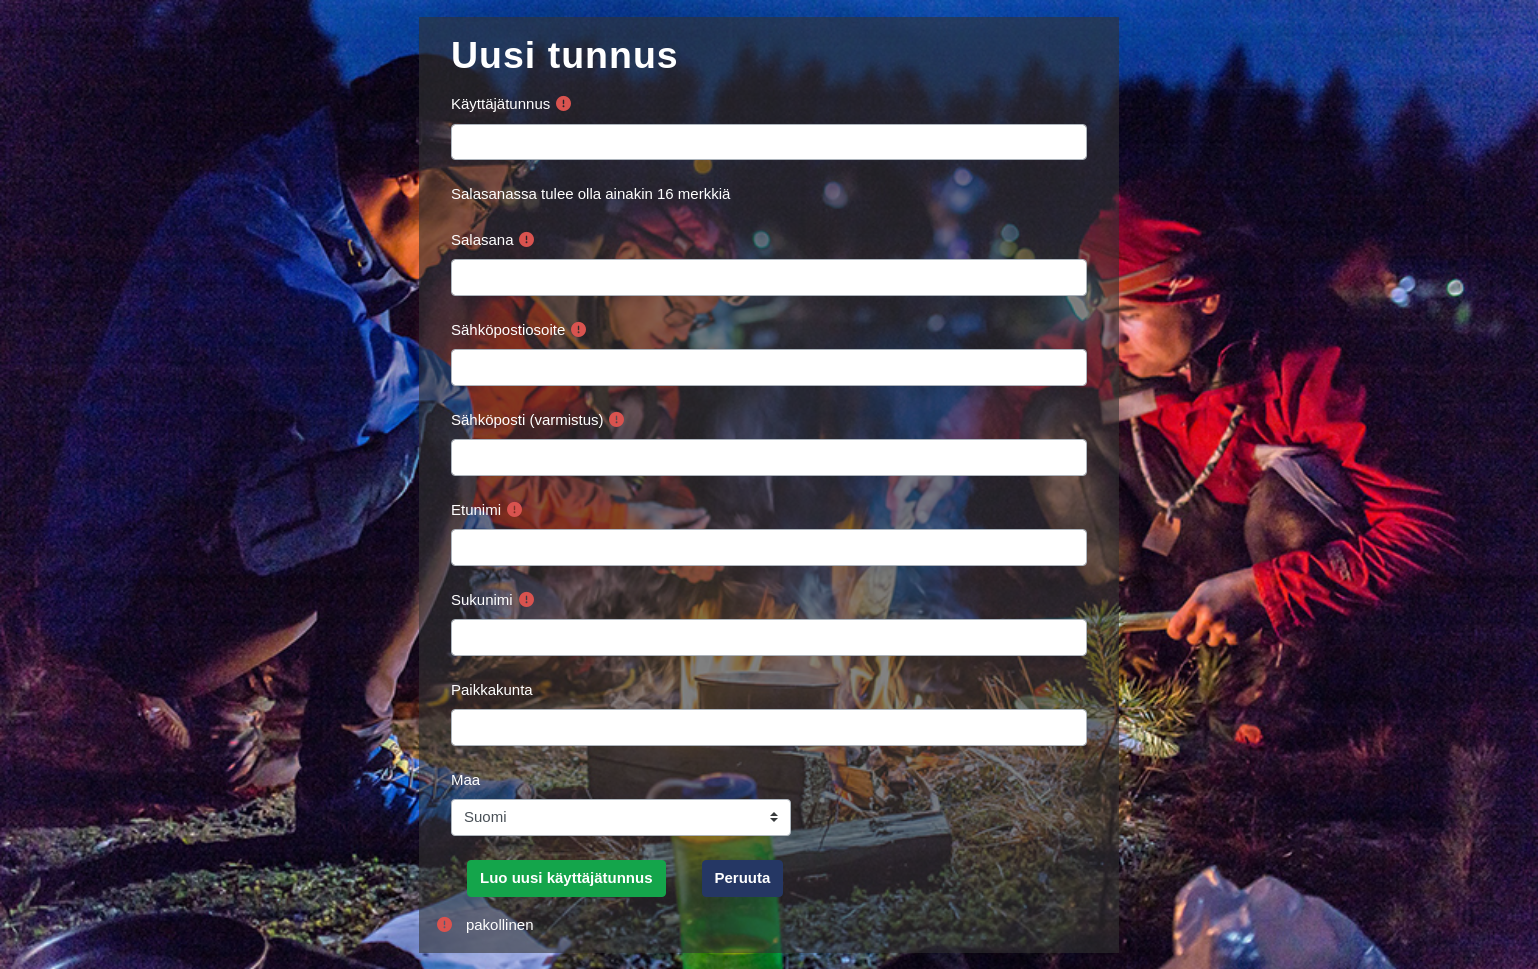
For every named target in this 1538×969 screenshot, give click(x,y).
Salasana (482, 239)
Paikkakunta (492, 689)
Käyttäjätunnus (500, 103)
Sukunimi (482, 599)
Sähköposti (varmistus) (527, 419)
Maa (465, 779)
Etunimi (476, 509)
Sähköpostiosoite (508, 329)
